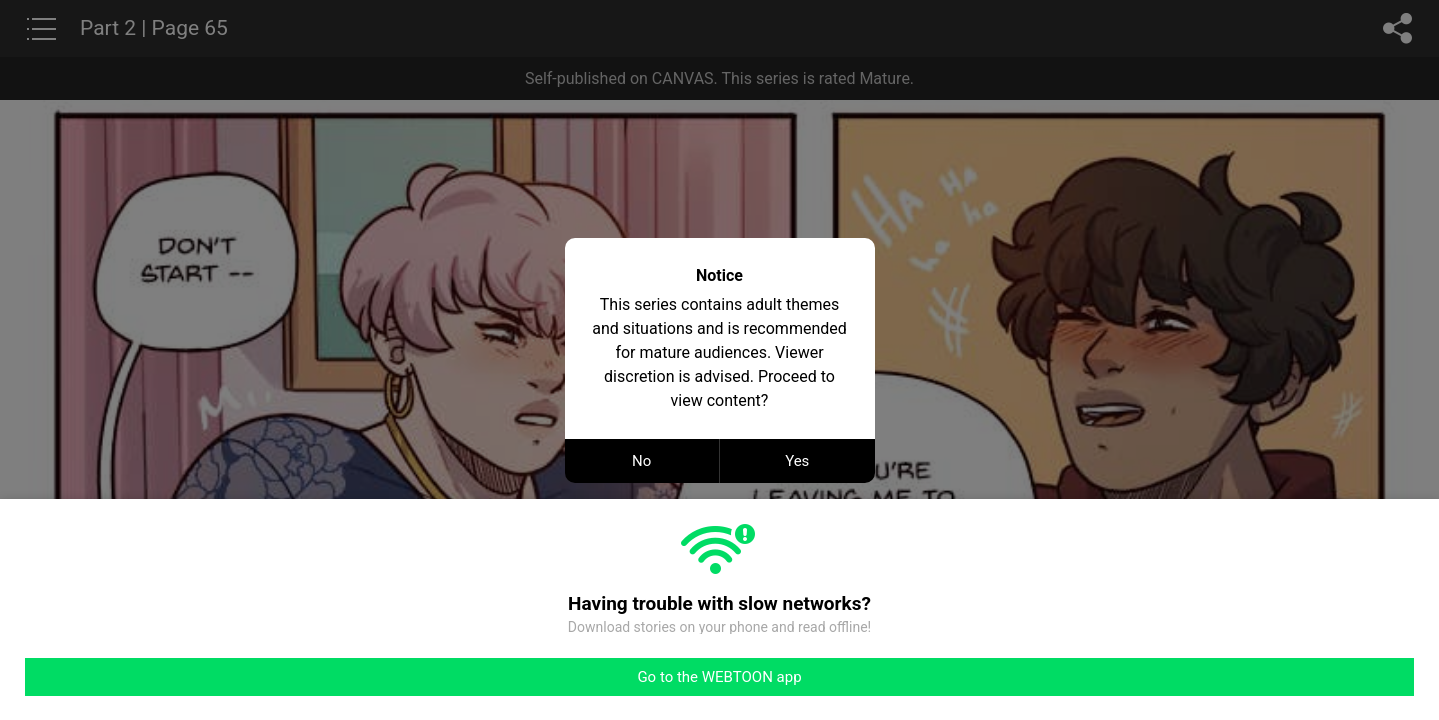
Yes (797, 461)
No (641, 461)
